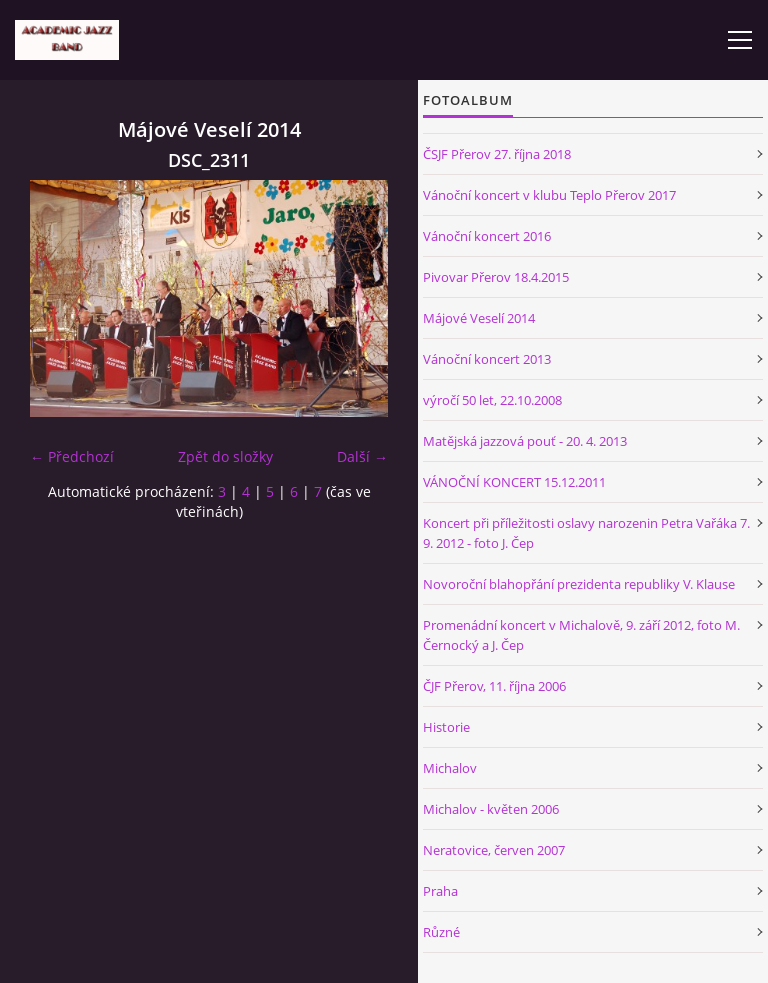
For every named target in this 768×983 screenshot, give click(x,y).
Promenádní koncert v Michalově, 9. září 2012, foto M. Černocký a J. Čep (581, 635)
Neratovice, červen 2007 (494, 850)
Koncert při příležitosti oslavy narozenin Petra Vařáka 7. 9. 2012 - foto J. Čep (586, 533)
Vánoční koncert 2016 (487, 236)
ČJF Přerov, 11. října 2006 (494, 686)
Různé (441, 932)
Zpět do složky (225, 456)
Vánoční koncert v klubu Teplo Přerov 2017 (549, 195)
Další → (362, 456)
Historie (446, 727)
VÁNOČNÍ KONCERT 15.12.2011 (514, 482)
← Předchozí (72, 456)
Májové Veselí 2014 (479, 318)
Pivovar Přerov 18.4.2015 (496, 277)
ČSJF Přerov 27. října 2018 (497, 154)
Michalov (450, 768)
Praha (440, 891)
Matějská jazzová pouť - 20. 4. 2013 (525, 441)
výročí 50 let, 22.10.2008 (492, 400)
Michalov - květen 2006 (491, 809)
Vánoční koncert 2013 (487, 359)
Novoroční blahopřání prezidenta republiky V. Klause (579, 584)
